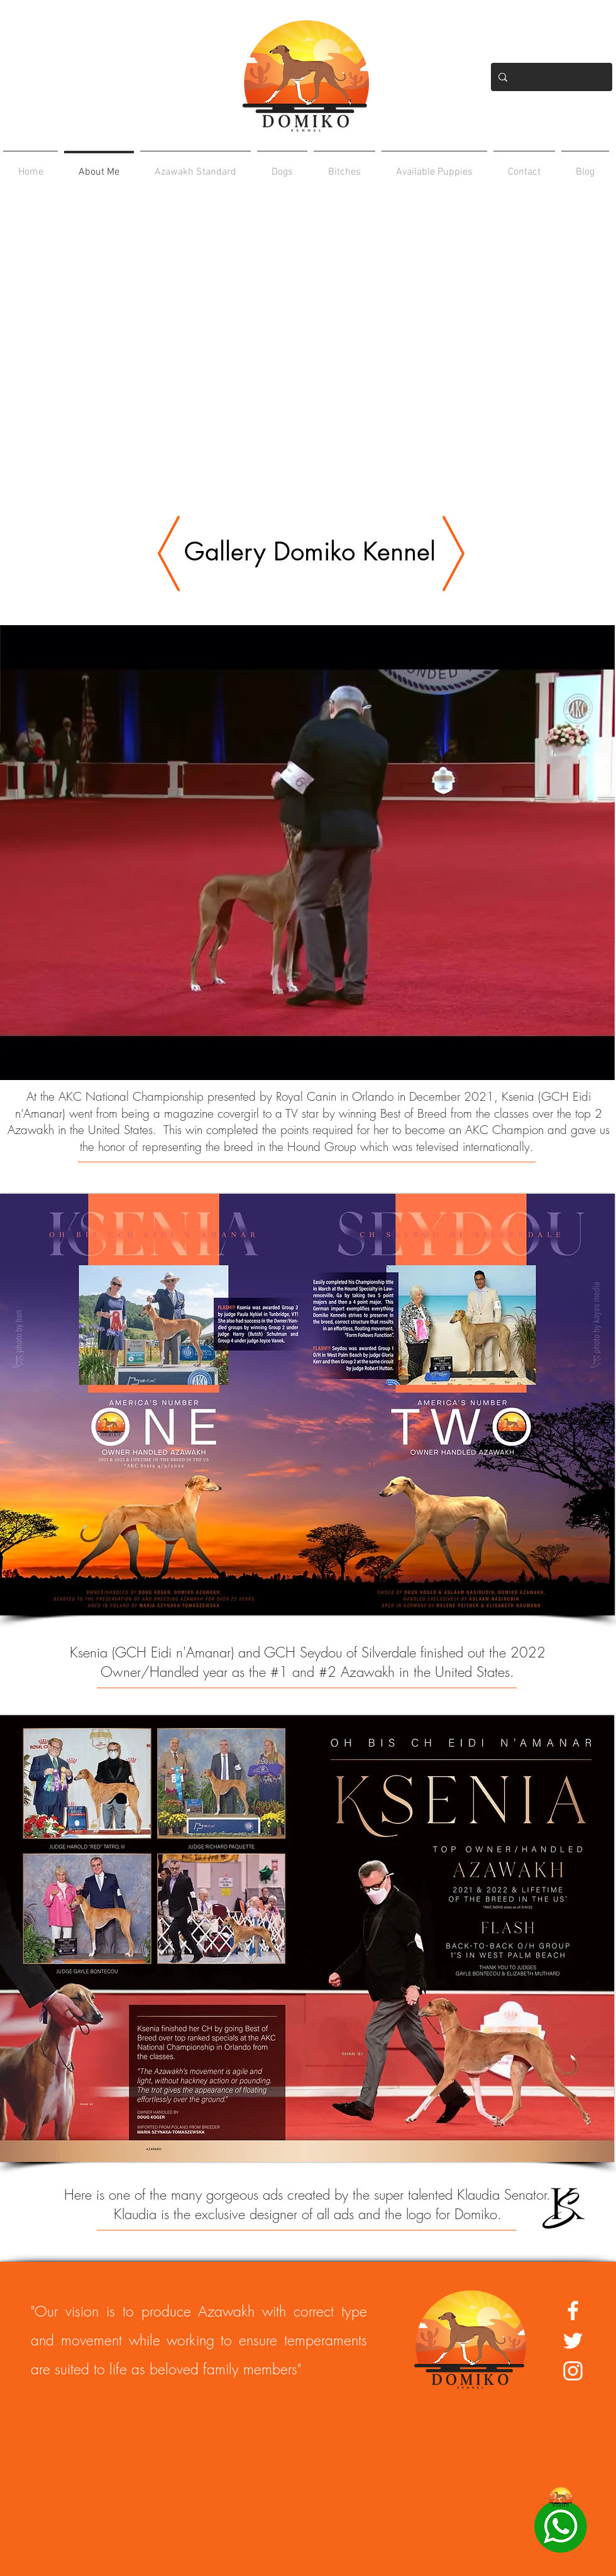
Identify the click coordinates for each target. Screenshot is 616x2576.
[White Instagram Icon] (573, 2371)
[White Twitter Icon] (573, 2341)
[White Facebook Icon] (573, 2310)
